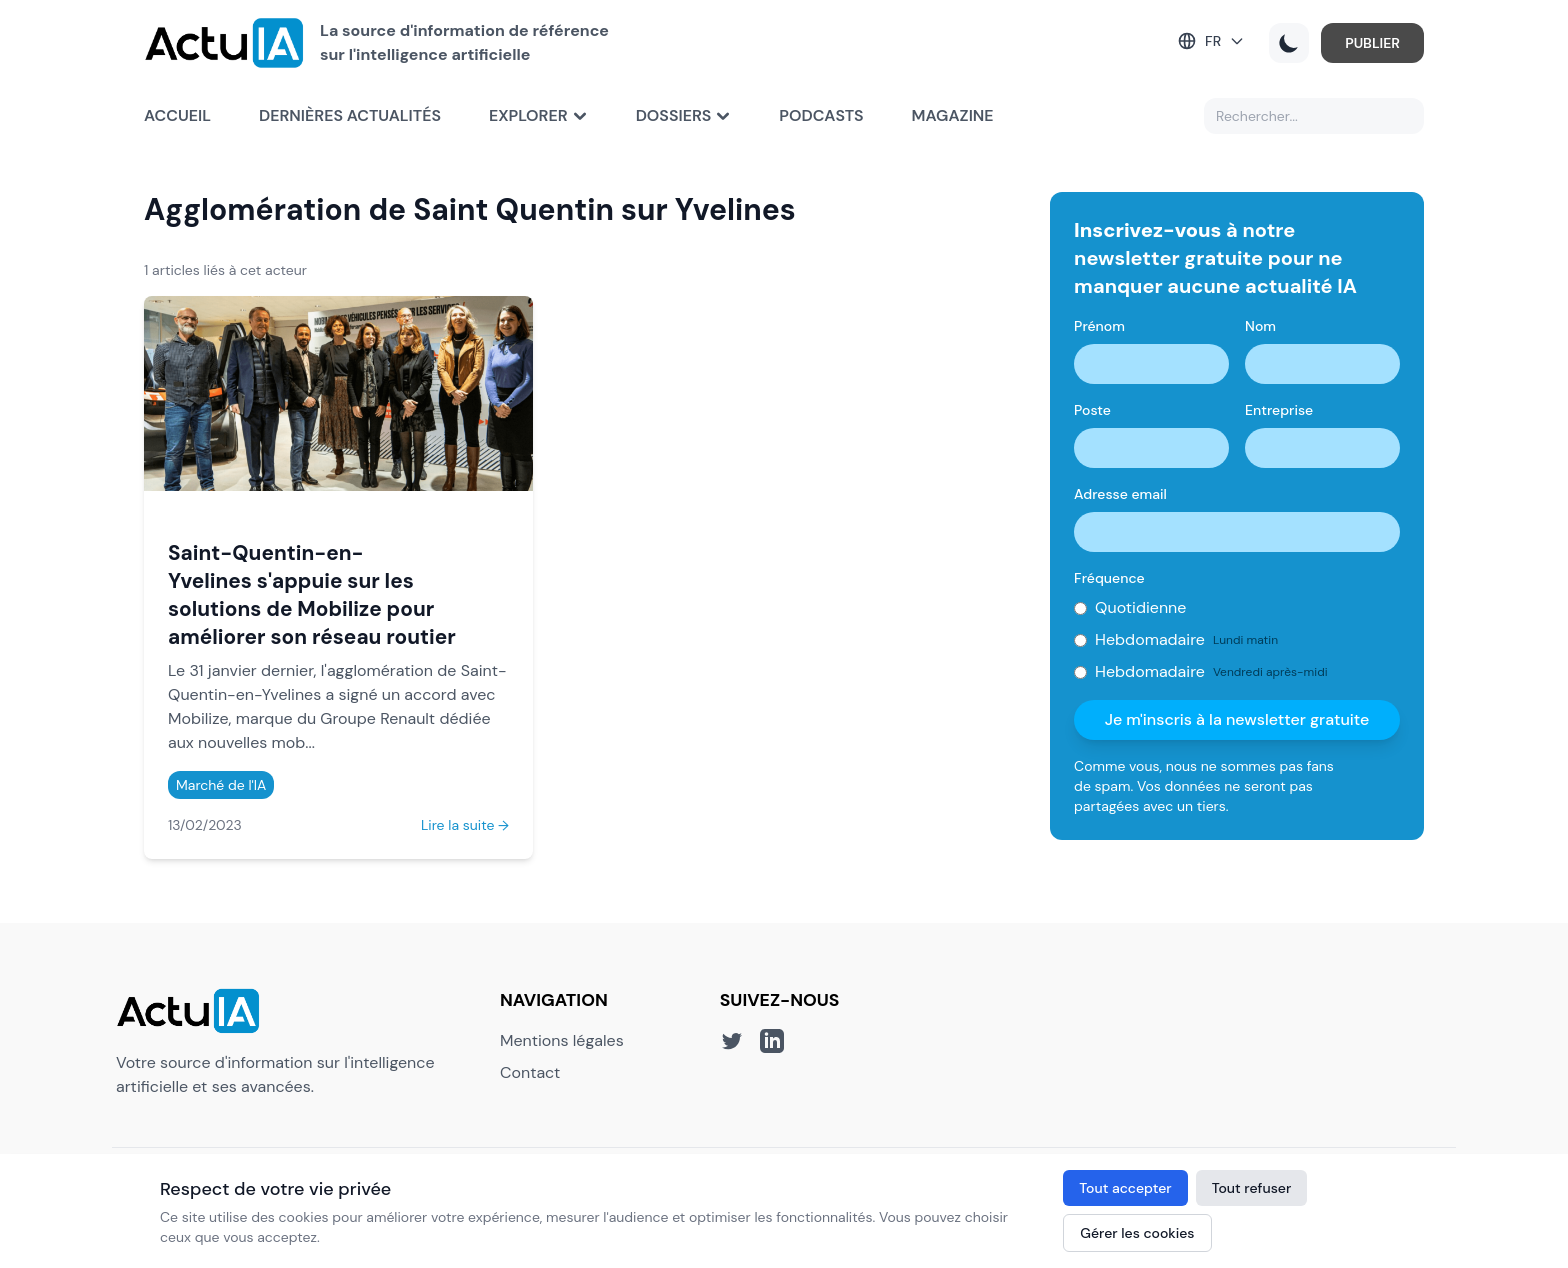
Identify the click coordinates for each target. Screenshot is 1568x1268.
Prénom (1099, 326)
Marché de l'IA (221, 785)
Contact (530, 1072)
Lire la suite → (465, 825)
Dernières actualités (350, 115)
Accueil (177, 115)
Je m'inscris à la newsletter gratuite (1237, 719)
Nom (1260, 326)
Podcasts (821, 115)
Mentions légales (562, 1040)
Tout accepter (1125, 1188)
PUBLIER (1372, 43)
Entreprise (1279, 410)
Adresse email (1120, 494)
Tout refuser (1252, 1188)
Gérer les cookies (1137, 1233)
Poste (1092, 410)
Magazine (953, 115)
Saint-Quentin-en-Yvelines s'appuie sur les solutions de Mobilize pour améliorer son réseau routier (312, 594)
